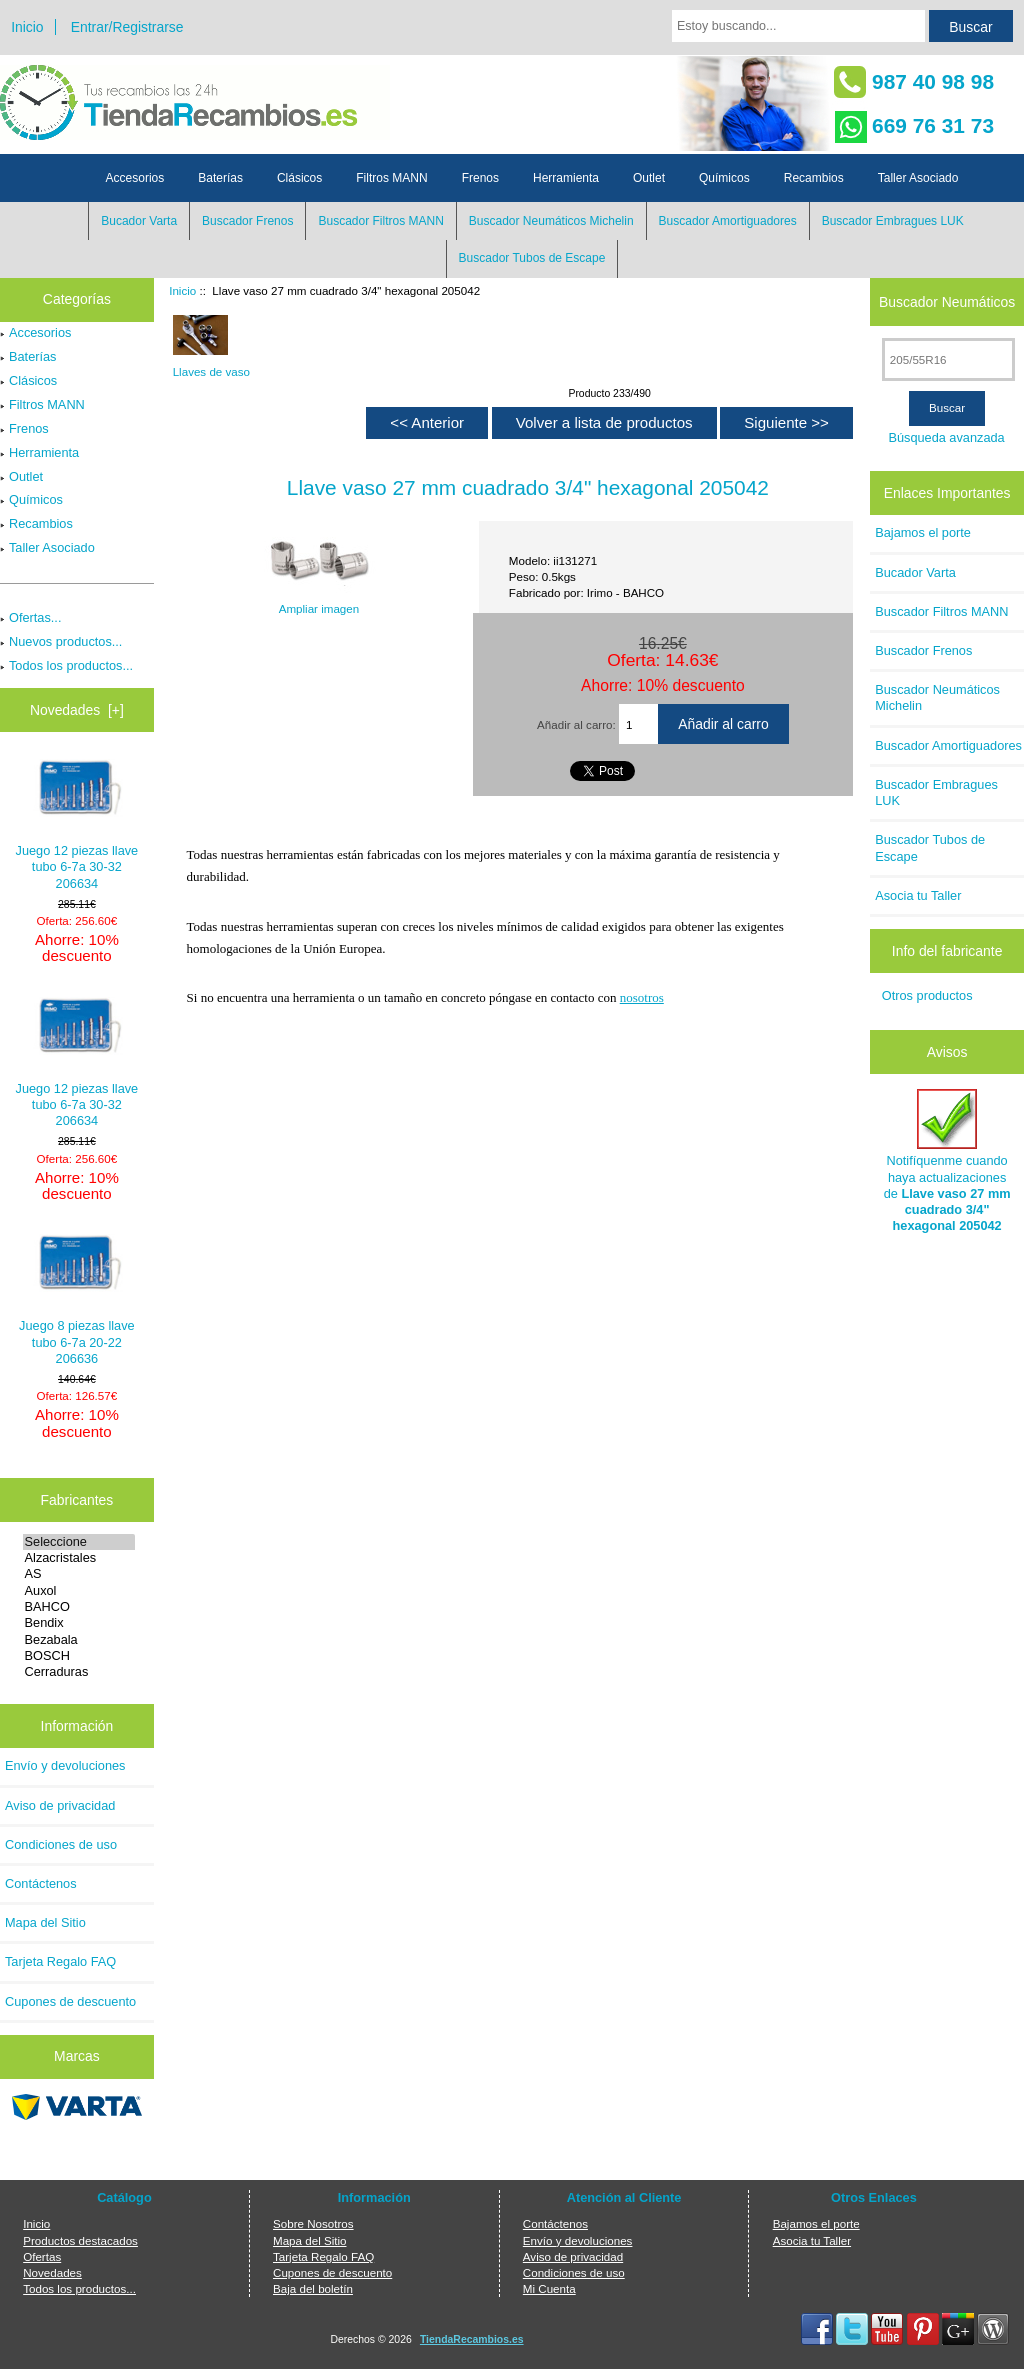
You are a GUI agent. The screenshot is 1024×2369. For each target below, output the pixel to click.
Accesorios (135, 178)
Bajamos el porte (923, 532)
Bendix (79, 1623)
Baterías (220, 178)
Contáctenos (41, 1883)
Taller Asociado (918, 178)
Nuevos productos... (61, 641)
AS (79, 1574)
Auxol (79, 1591)
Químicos (724, 178)
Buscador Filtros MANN (380, 221)
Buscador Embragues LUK (893, 221)
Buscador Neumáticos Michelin (551, 221)
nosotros (642, 997)
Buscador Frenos (247, 221)
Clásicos (299, 178)
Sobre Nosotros (313, 2223)
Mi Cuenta (549, 2288)
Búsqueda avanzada (946, 437)
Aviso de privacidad (60, 1805)
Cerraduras (79, 1672)
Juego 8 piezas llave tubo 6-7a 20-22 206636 (77, 1300)
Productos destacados (80, 2240)
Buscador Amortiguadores (728, 221)
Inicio (27, 27)
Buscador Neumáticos (947, 301)
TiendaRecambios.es (472, 2339)
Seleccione (79, 1542)
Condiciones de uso (61, 1844)
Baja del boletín (313, 2288)
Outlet (649, 178)
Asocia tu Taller (918, 895)
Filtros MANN (391, 178)
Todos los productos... (66, 665)
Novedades (52, 2272)
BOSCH (79, 1656)
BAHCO (79, 1607)
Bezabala (79, 1640)
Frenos (480, 178)
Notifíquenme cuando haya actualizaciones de (947, 1161)
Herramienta (566, 178)
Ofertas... (30, 617)
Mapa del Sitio (45, 1922)
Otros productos (927, 995)
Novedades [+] (77, 710)
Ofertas (42, 2256)
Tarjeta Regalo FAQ (60, 1961)
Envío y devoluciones (65, 1765)
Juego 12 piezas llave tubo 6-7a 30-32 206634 (77, 825)
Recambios (814, 178)
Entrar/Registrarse (127, 27)
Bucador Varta (139, 221)
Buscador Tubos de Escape (532, 258)
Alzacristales (79, 1558)
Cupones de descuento (70, 2001)
